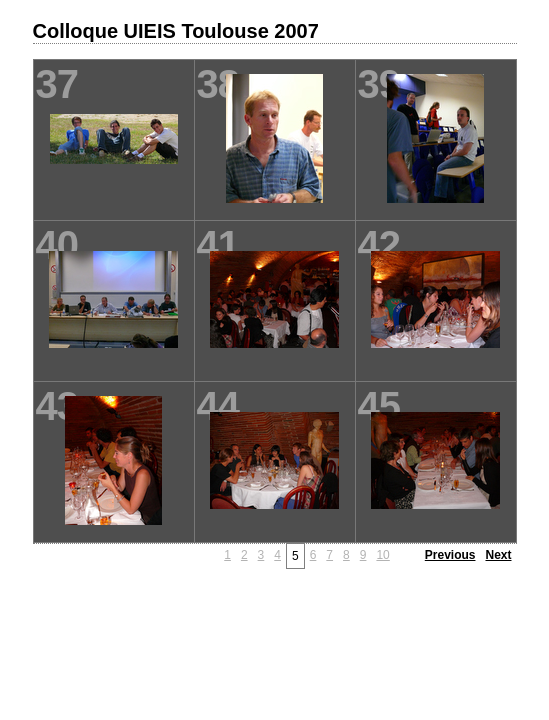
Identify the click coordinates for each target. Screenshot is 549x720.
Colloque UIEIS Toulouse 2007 (176, 31)
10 (382, 555)
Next (498, 555)
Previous (450, 555)
